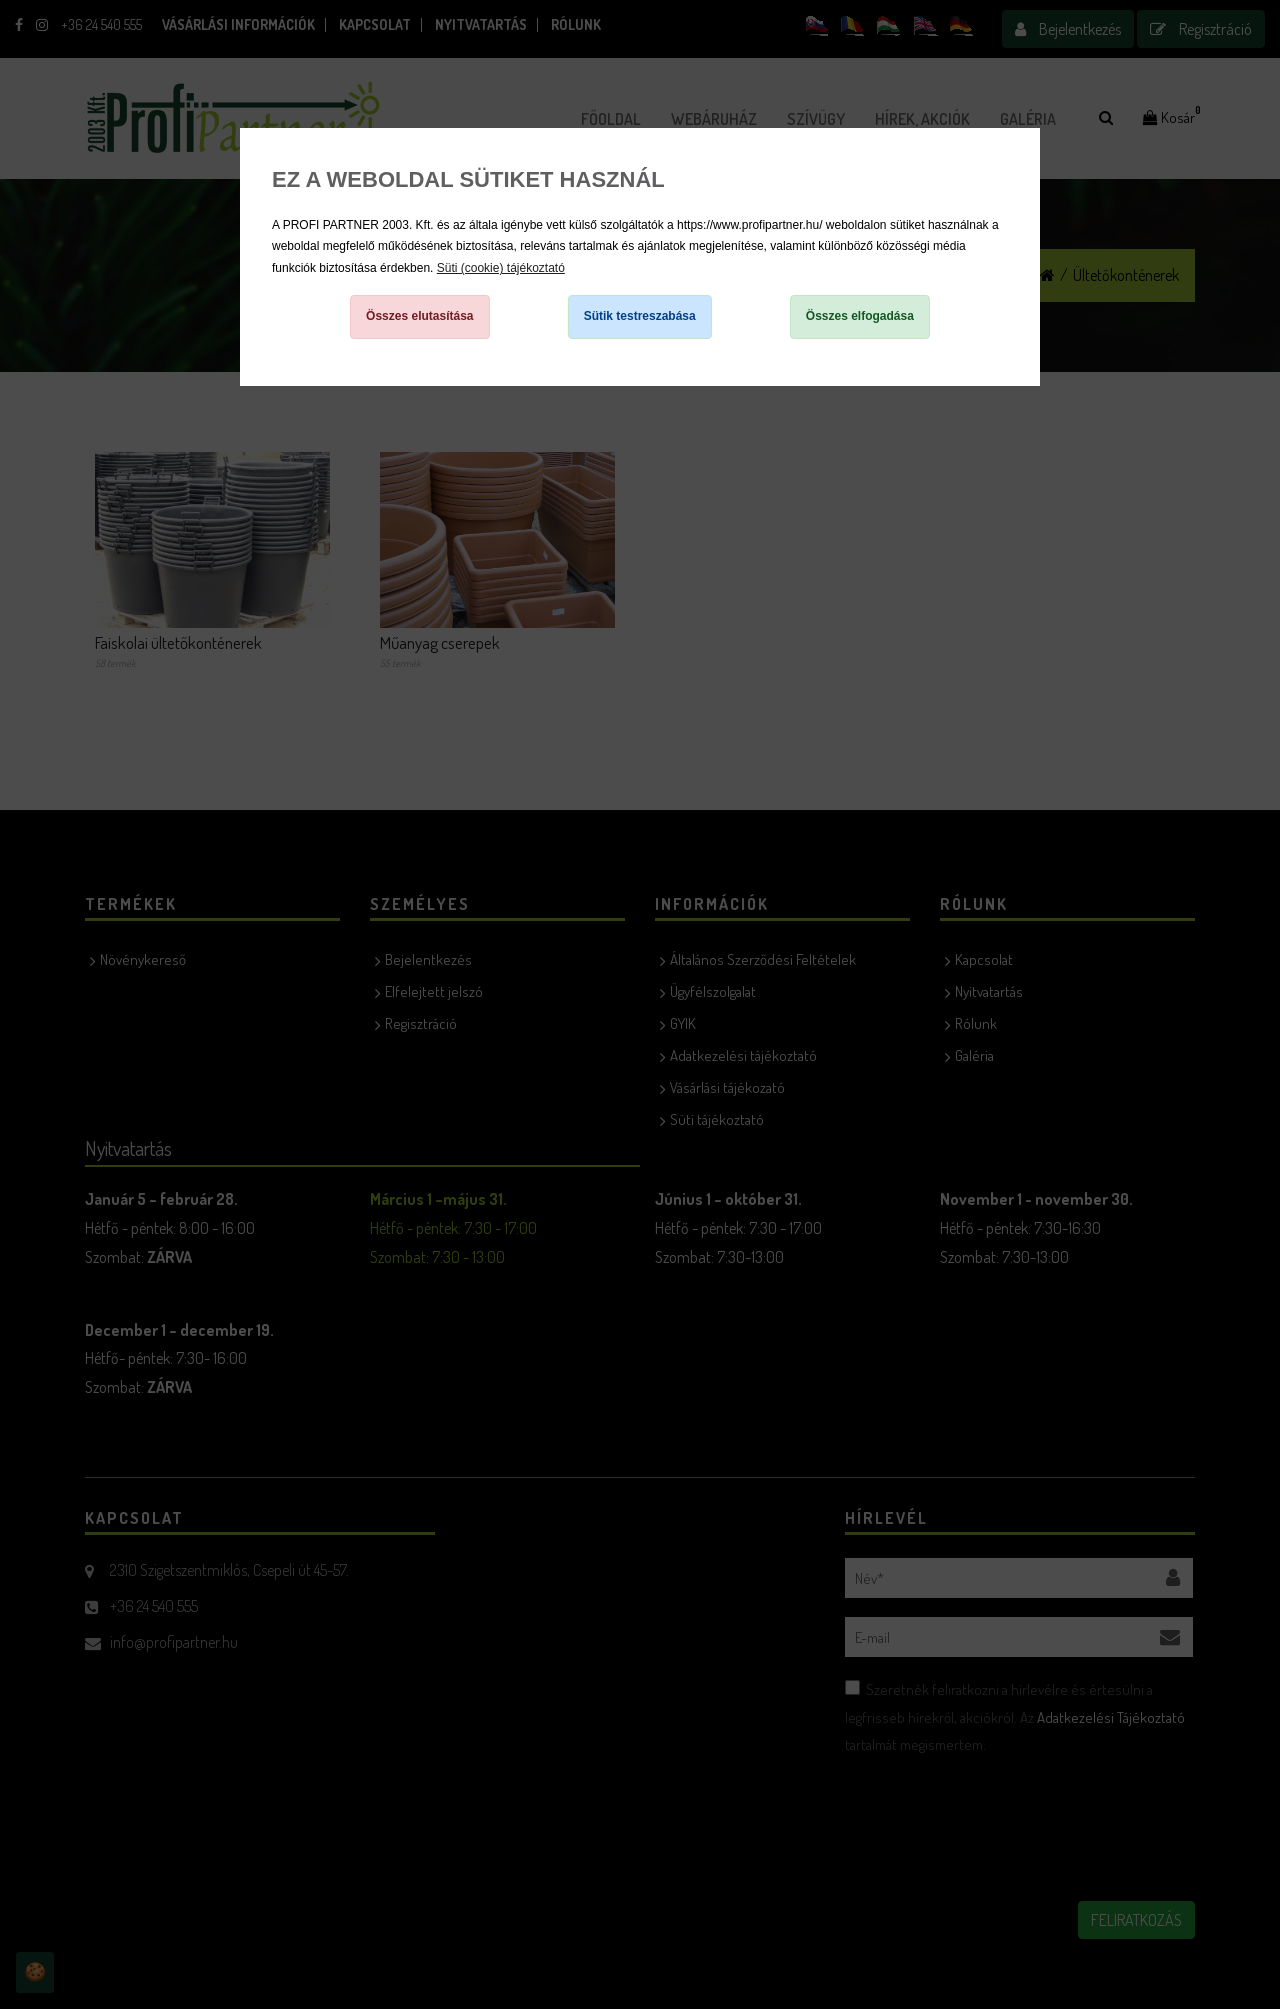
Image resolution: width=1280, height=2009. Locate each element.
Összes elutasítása (419, 316)
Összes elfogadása (860, 316)
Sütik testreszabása (640, 316)
